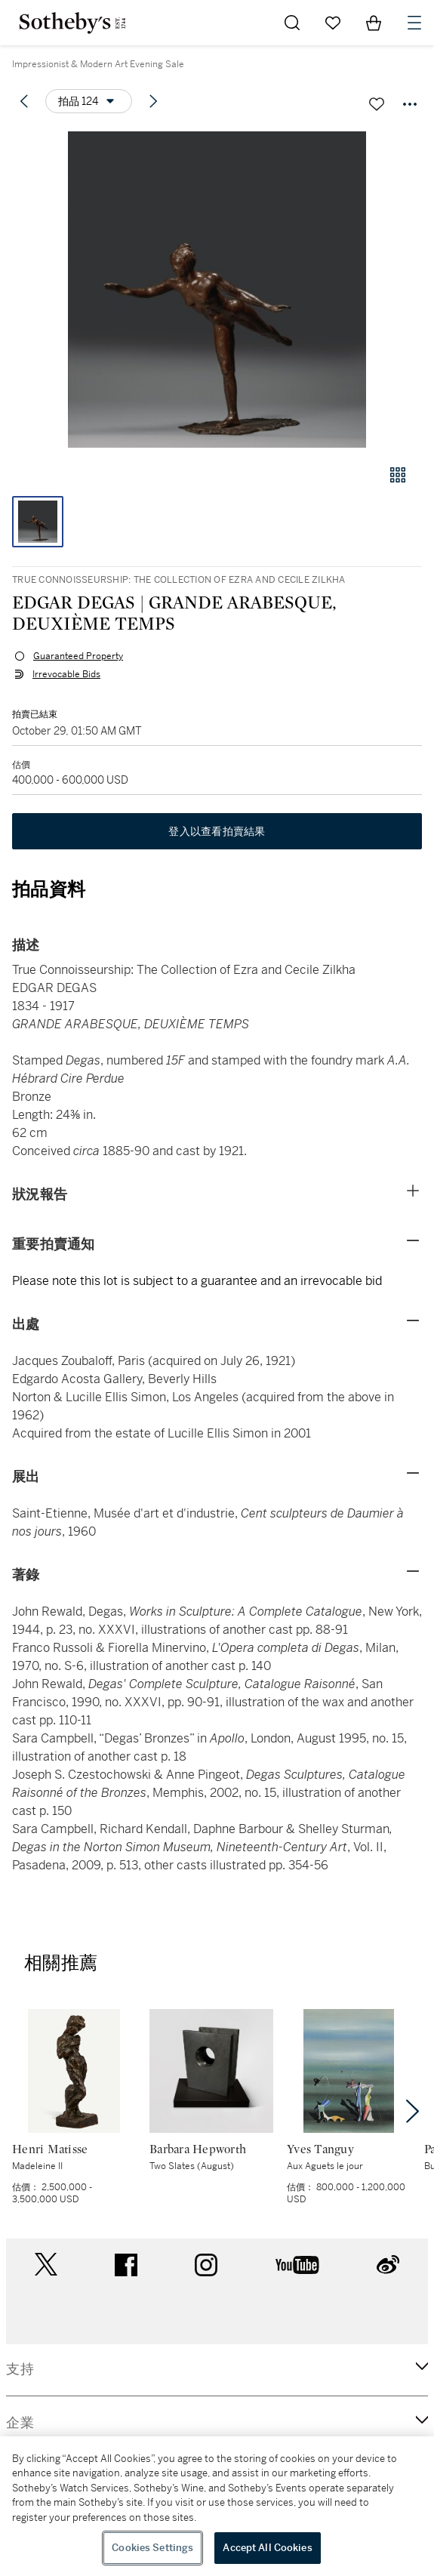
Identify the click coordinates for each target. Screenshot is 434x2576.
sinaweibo (388, 2264)
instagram (206, 2265)
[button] (217, 289)
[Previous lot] (24, 101)
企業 (20, 2422)
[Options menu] (88, 101)
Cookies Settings (152, 2547)
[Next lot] (153, 101)
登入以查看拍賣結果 (216, 831)
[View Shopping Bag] (374, 23)
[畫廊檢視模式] (398, 475)
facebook (126, 2265)
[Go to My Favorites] (332, 23)
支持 (20, 2369)
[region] (217, 2506)
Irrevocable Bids (66, 674)
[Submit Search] (292, 22)
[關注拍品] (377, 104)
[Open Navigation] (414, 22)
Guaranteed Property (78, 656)
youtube (297, 2265)
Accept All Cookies (267, 2547)
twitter (46, 2264)
